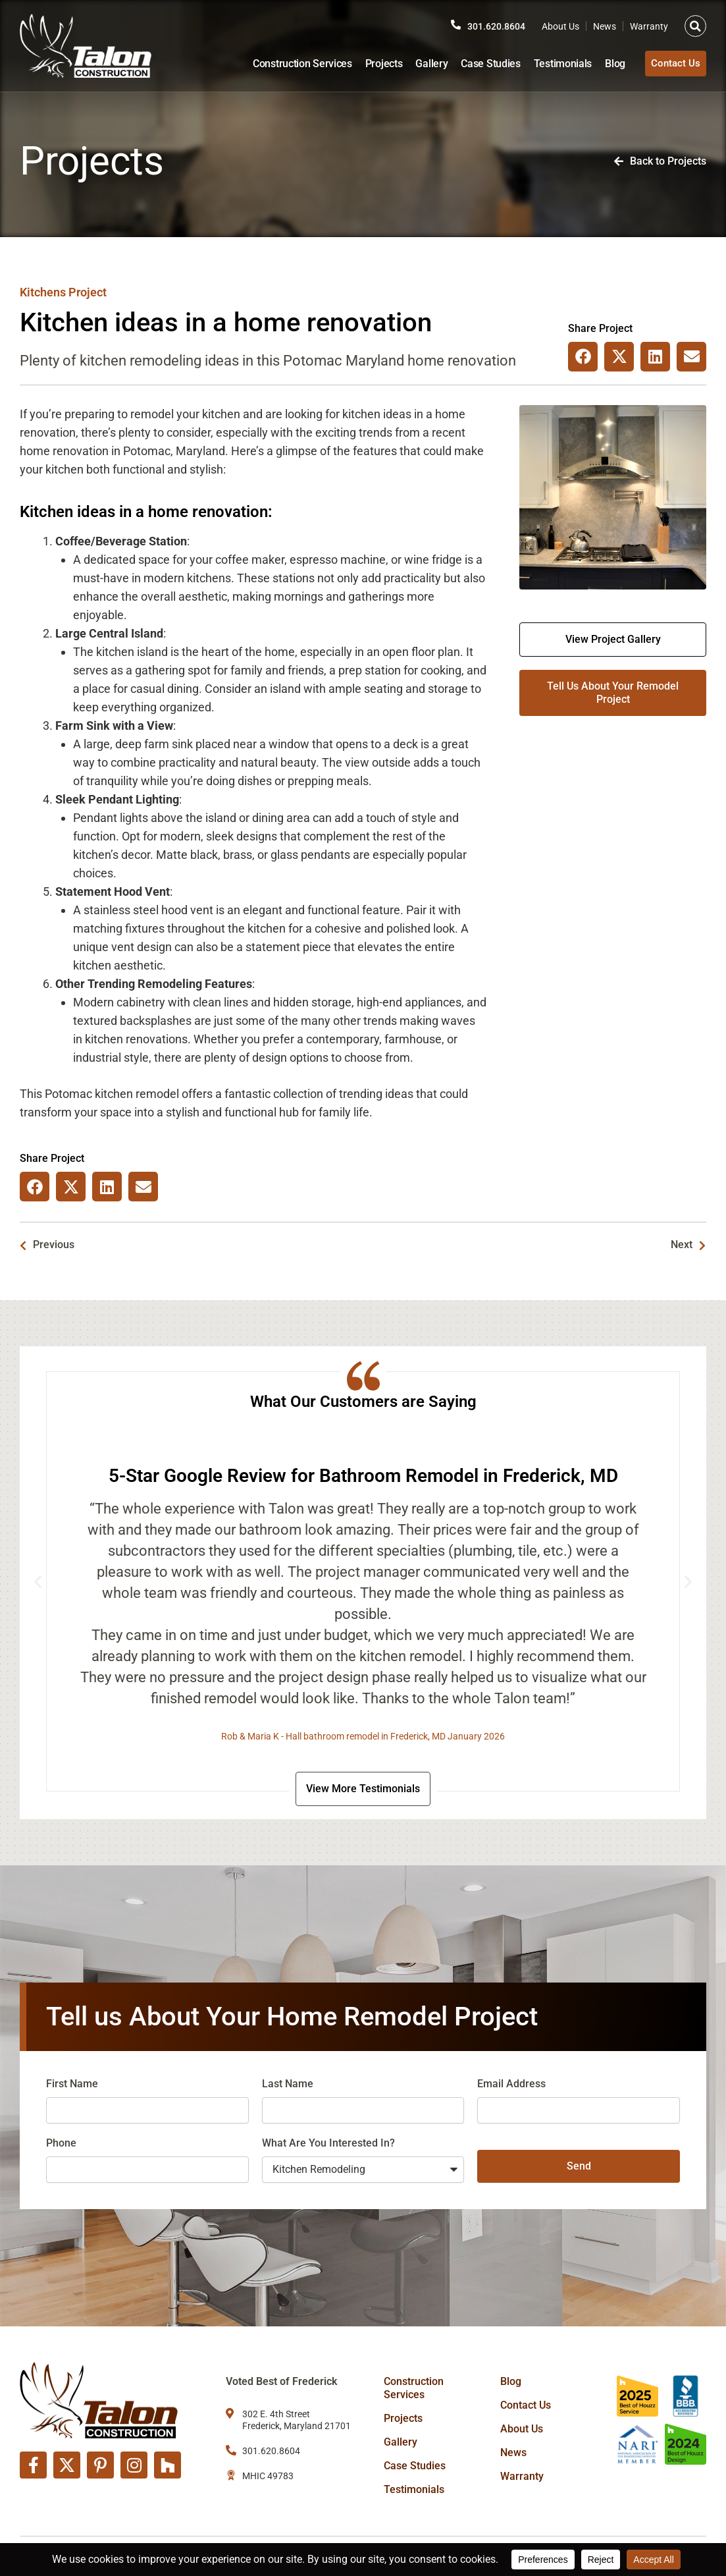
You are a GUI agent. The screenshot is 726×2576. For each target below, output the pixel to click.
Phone (61, 2145)
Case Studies (481, 63)
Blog (606, 63)
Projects (375, 63)
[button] (695, 26)
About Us (560, 26)
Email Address (511, 2086)
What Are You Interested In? (328, 2145)
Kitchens (43, 292)
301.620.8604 (493, 26)
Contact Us (525, 2405)
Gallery (422, 63)
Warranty (649, 26)
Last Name (287, 2086)
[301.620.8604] (449, 25)
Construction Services (293, 63)
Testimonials (554, 63)
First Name (72, 2086)
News (604, 26)
